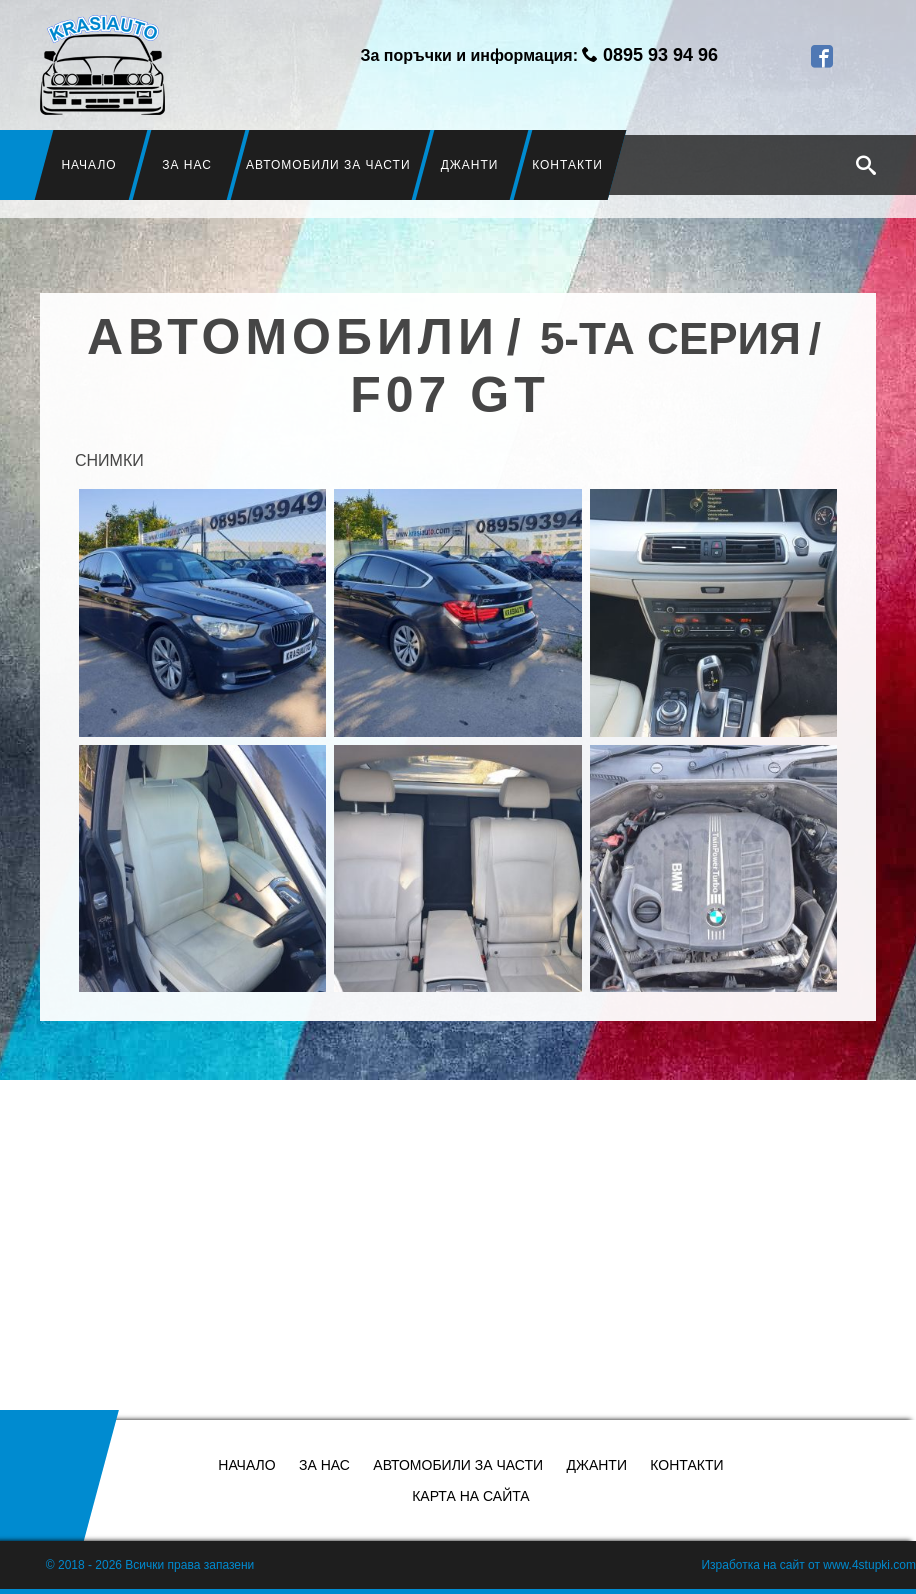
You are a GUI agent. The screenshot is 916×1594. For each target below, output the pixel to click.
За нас (187, 165)
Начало (89, 165)
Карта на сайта (470, 1496)
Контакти (568, 165)
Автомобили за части (328, 165)
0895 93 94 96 (660, 55)
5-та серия (670, 338)
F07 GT (449, 395)
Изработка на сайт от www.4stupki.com (808, 1565)
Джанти (470, 165)
